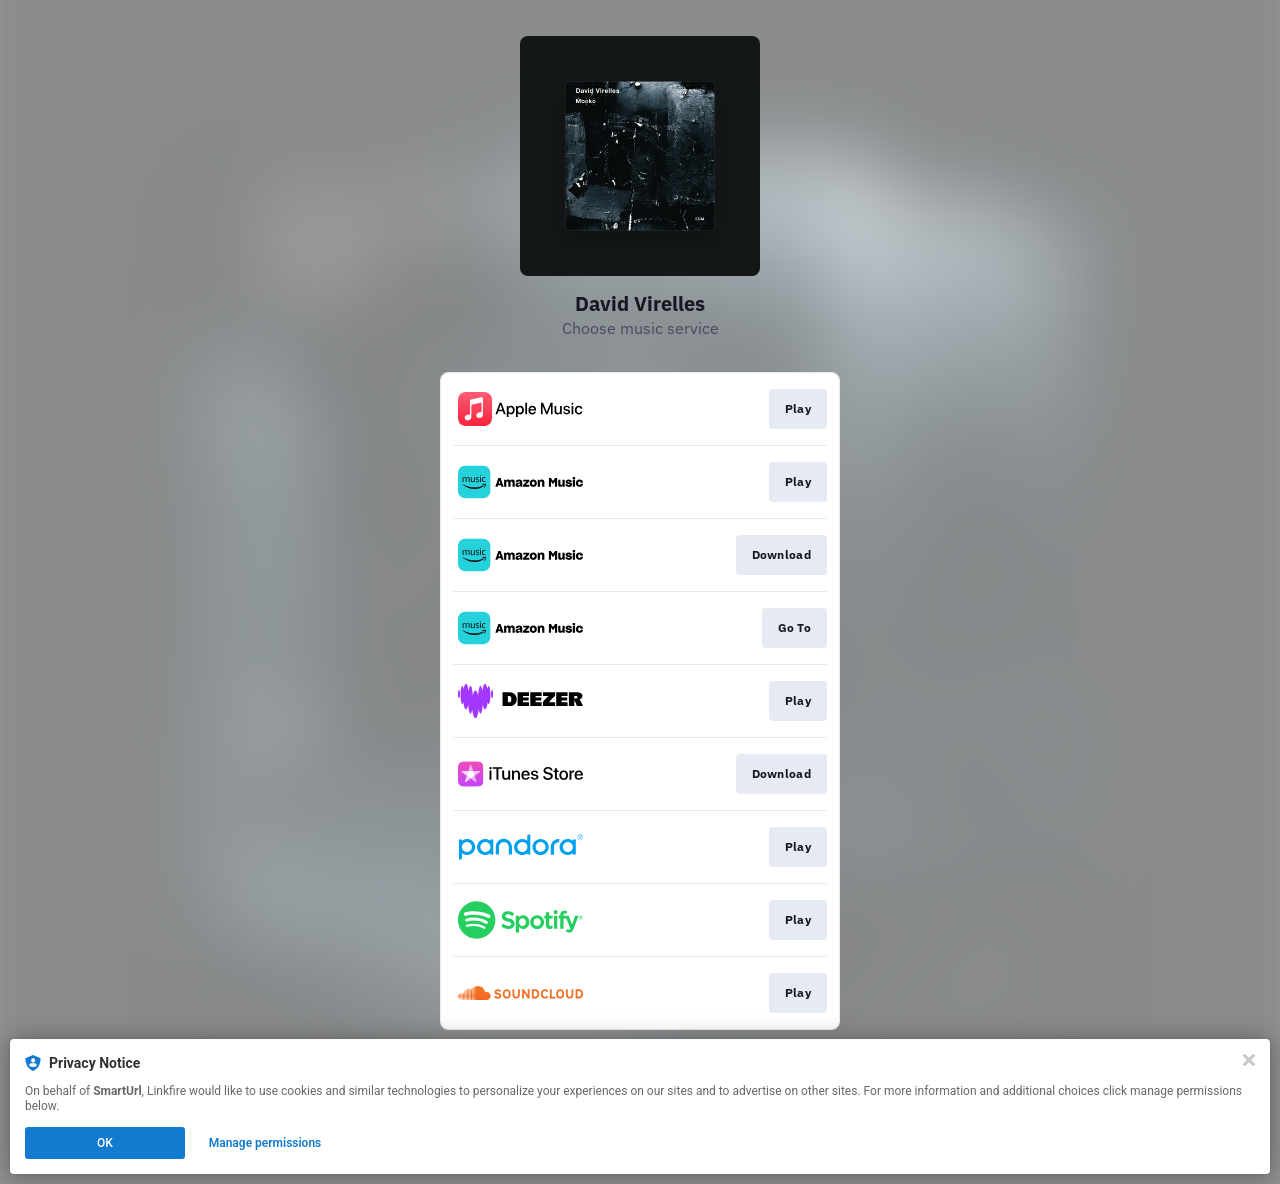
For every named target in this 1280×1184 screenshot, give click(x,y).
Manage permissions (265, 1143)
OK (105, 1143)
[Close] (1249, 1060)
